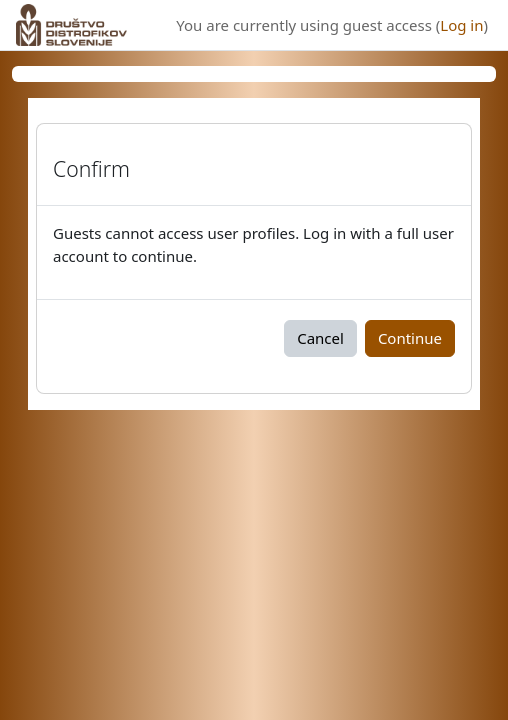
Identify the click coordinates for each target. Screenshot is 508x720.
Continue (410, 338)
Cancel (320, 338)
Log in (461, 25)
